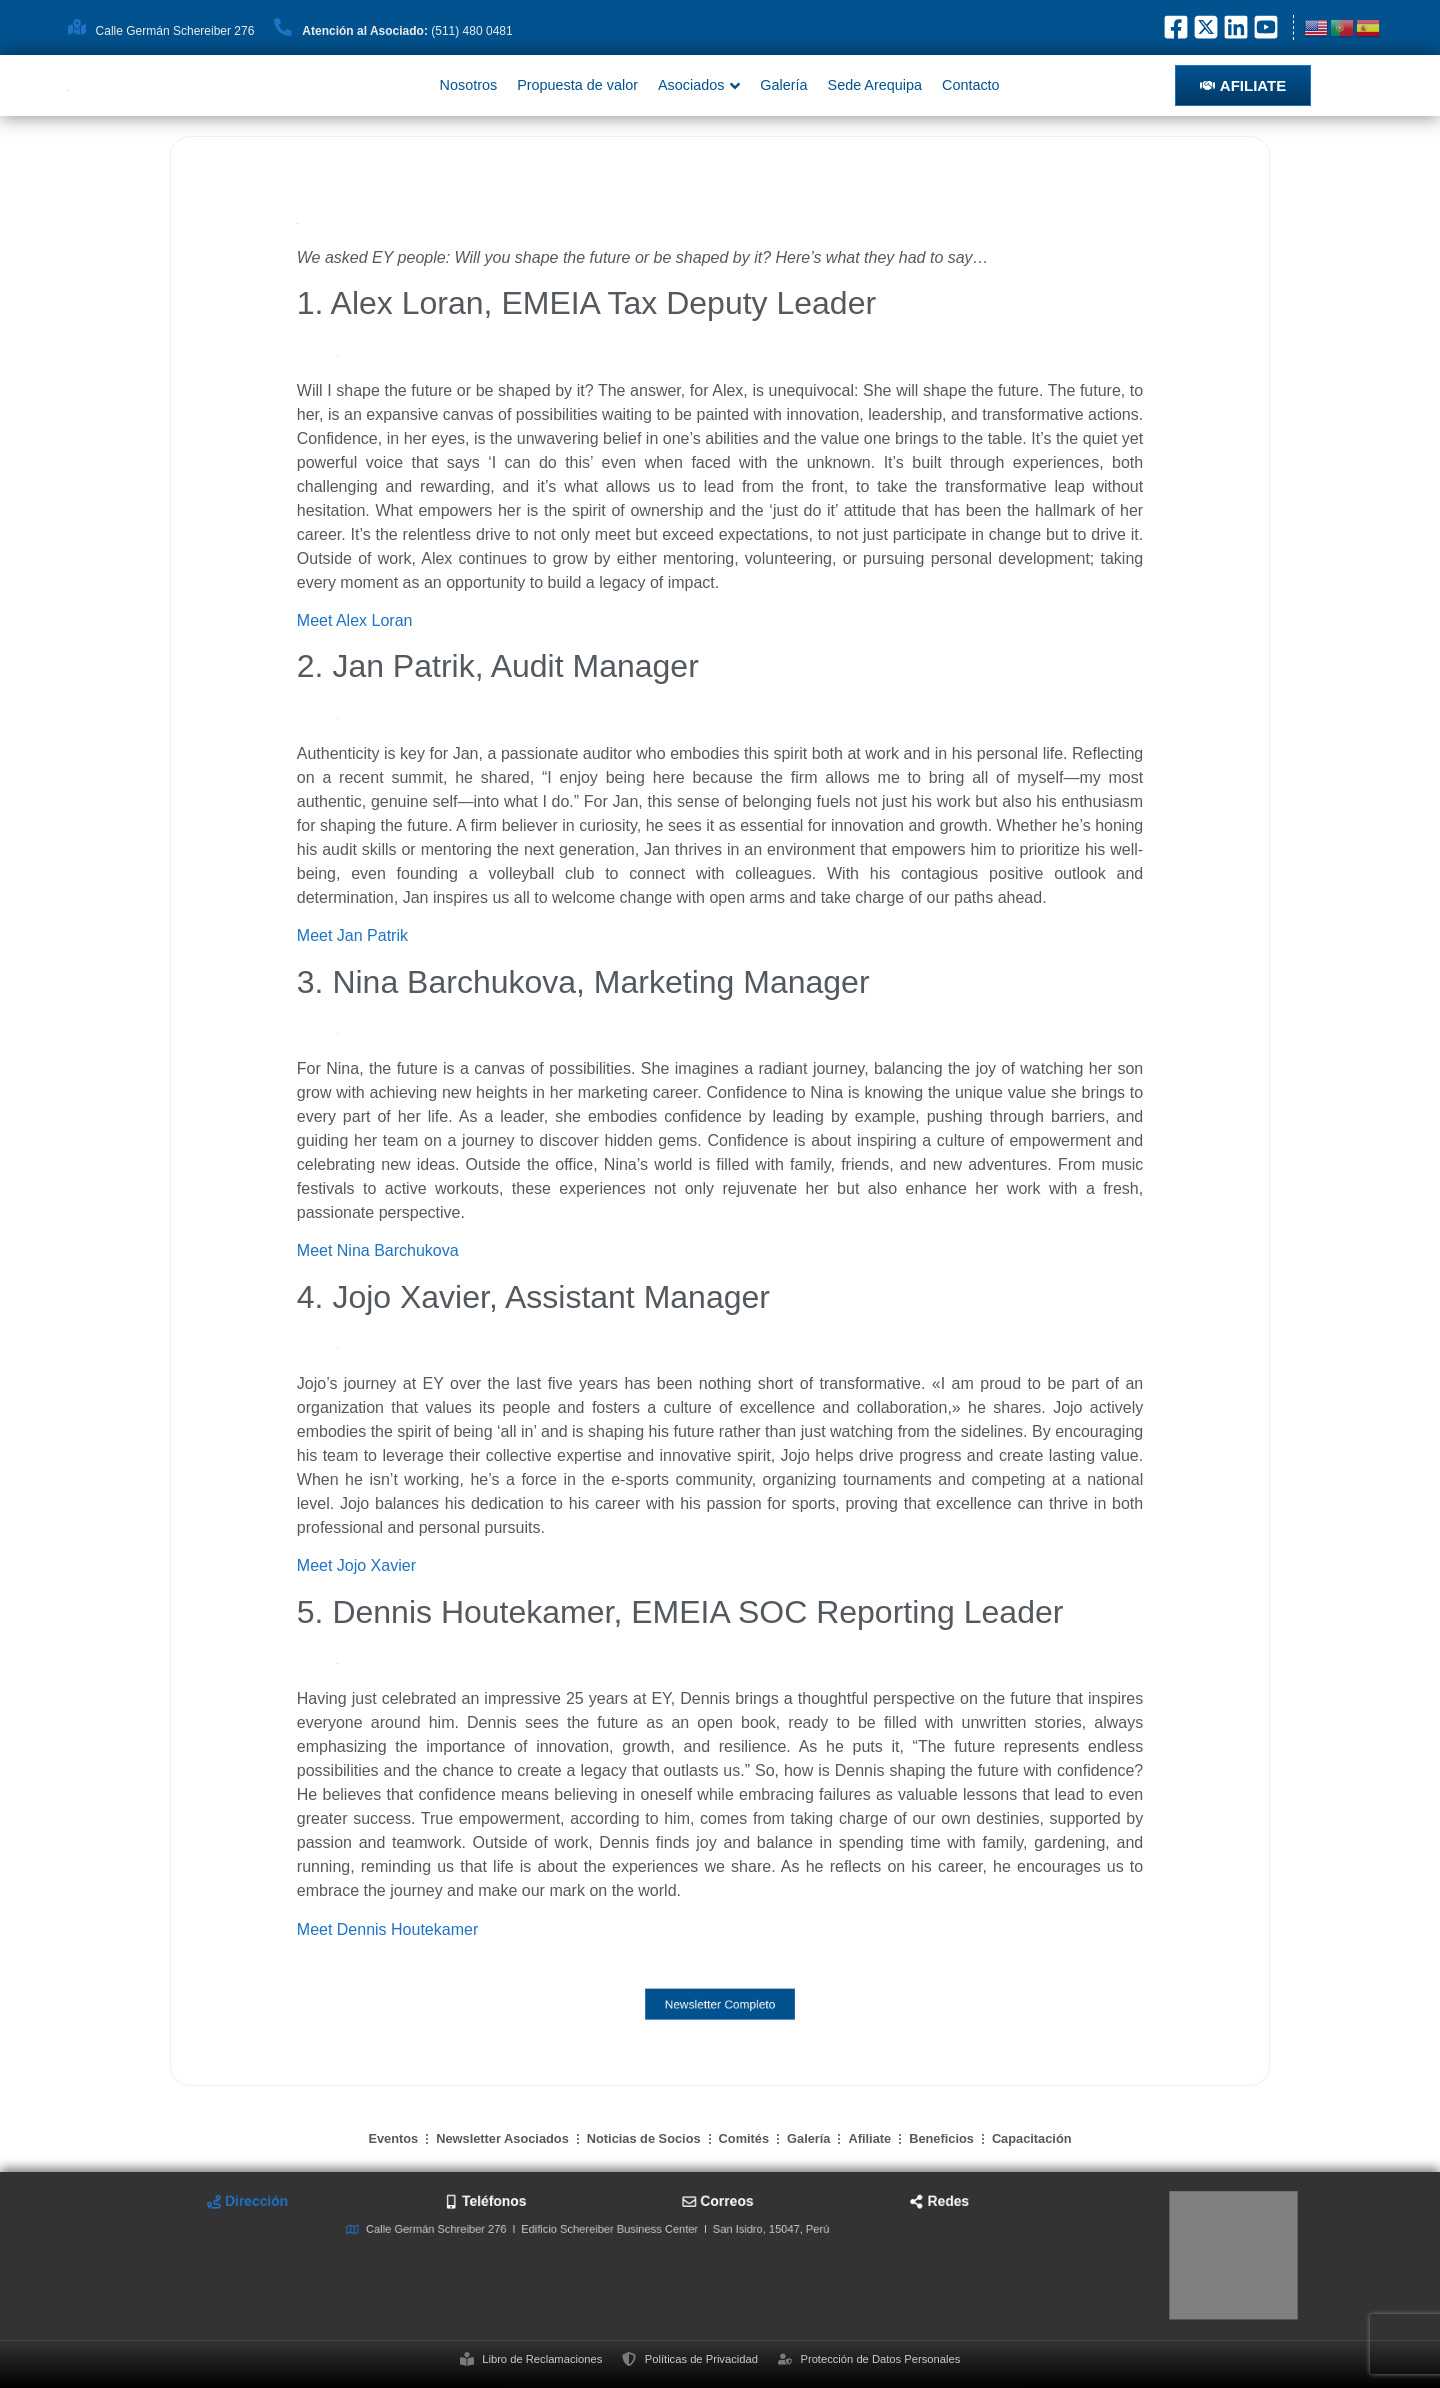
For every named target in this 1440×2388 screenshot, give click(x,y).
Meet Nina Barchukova (378, 1250)
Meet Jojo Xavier (356, 1565)
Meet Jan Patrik (352, 935)
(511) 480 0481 (407, 31)
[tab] (467, 2233)
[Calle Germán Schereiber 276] (77, 27)
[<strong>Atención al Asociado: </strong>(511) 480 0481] (283, 27)
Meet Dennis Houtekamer (387, 1929)
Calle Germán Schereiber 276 (175, 31)
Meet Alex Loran (355, 620)
